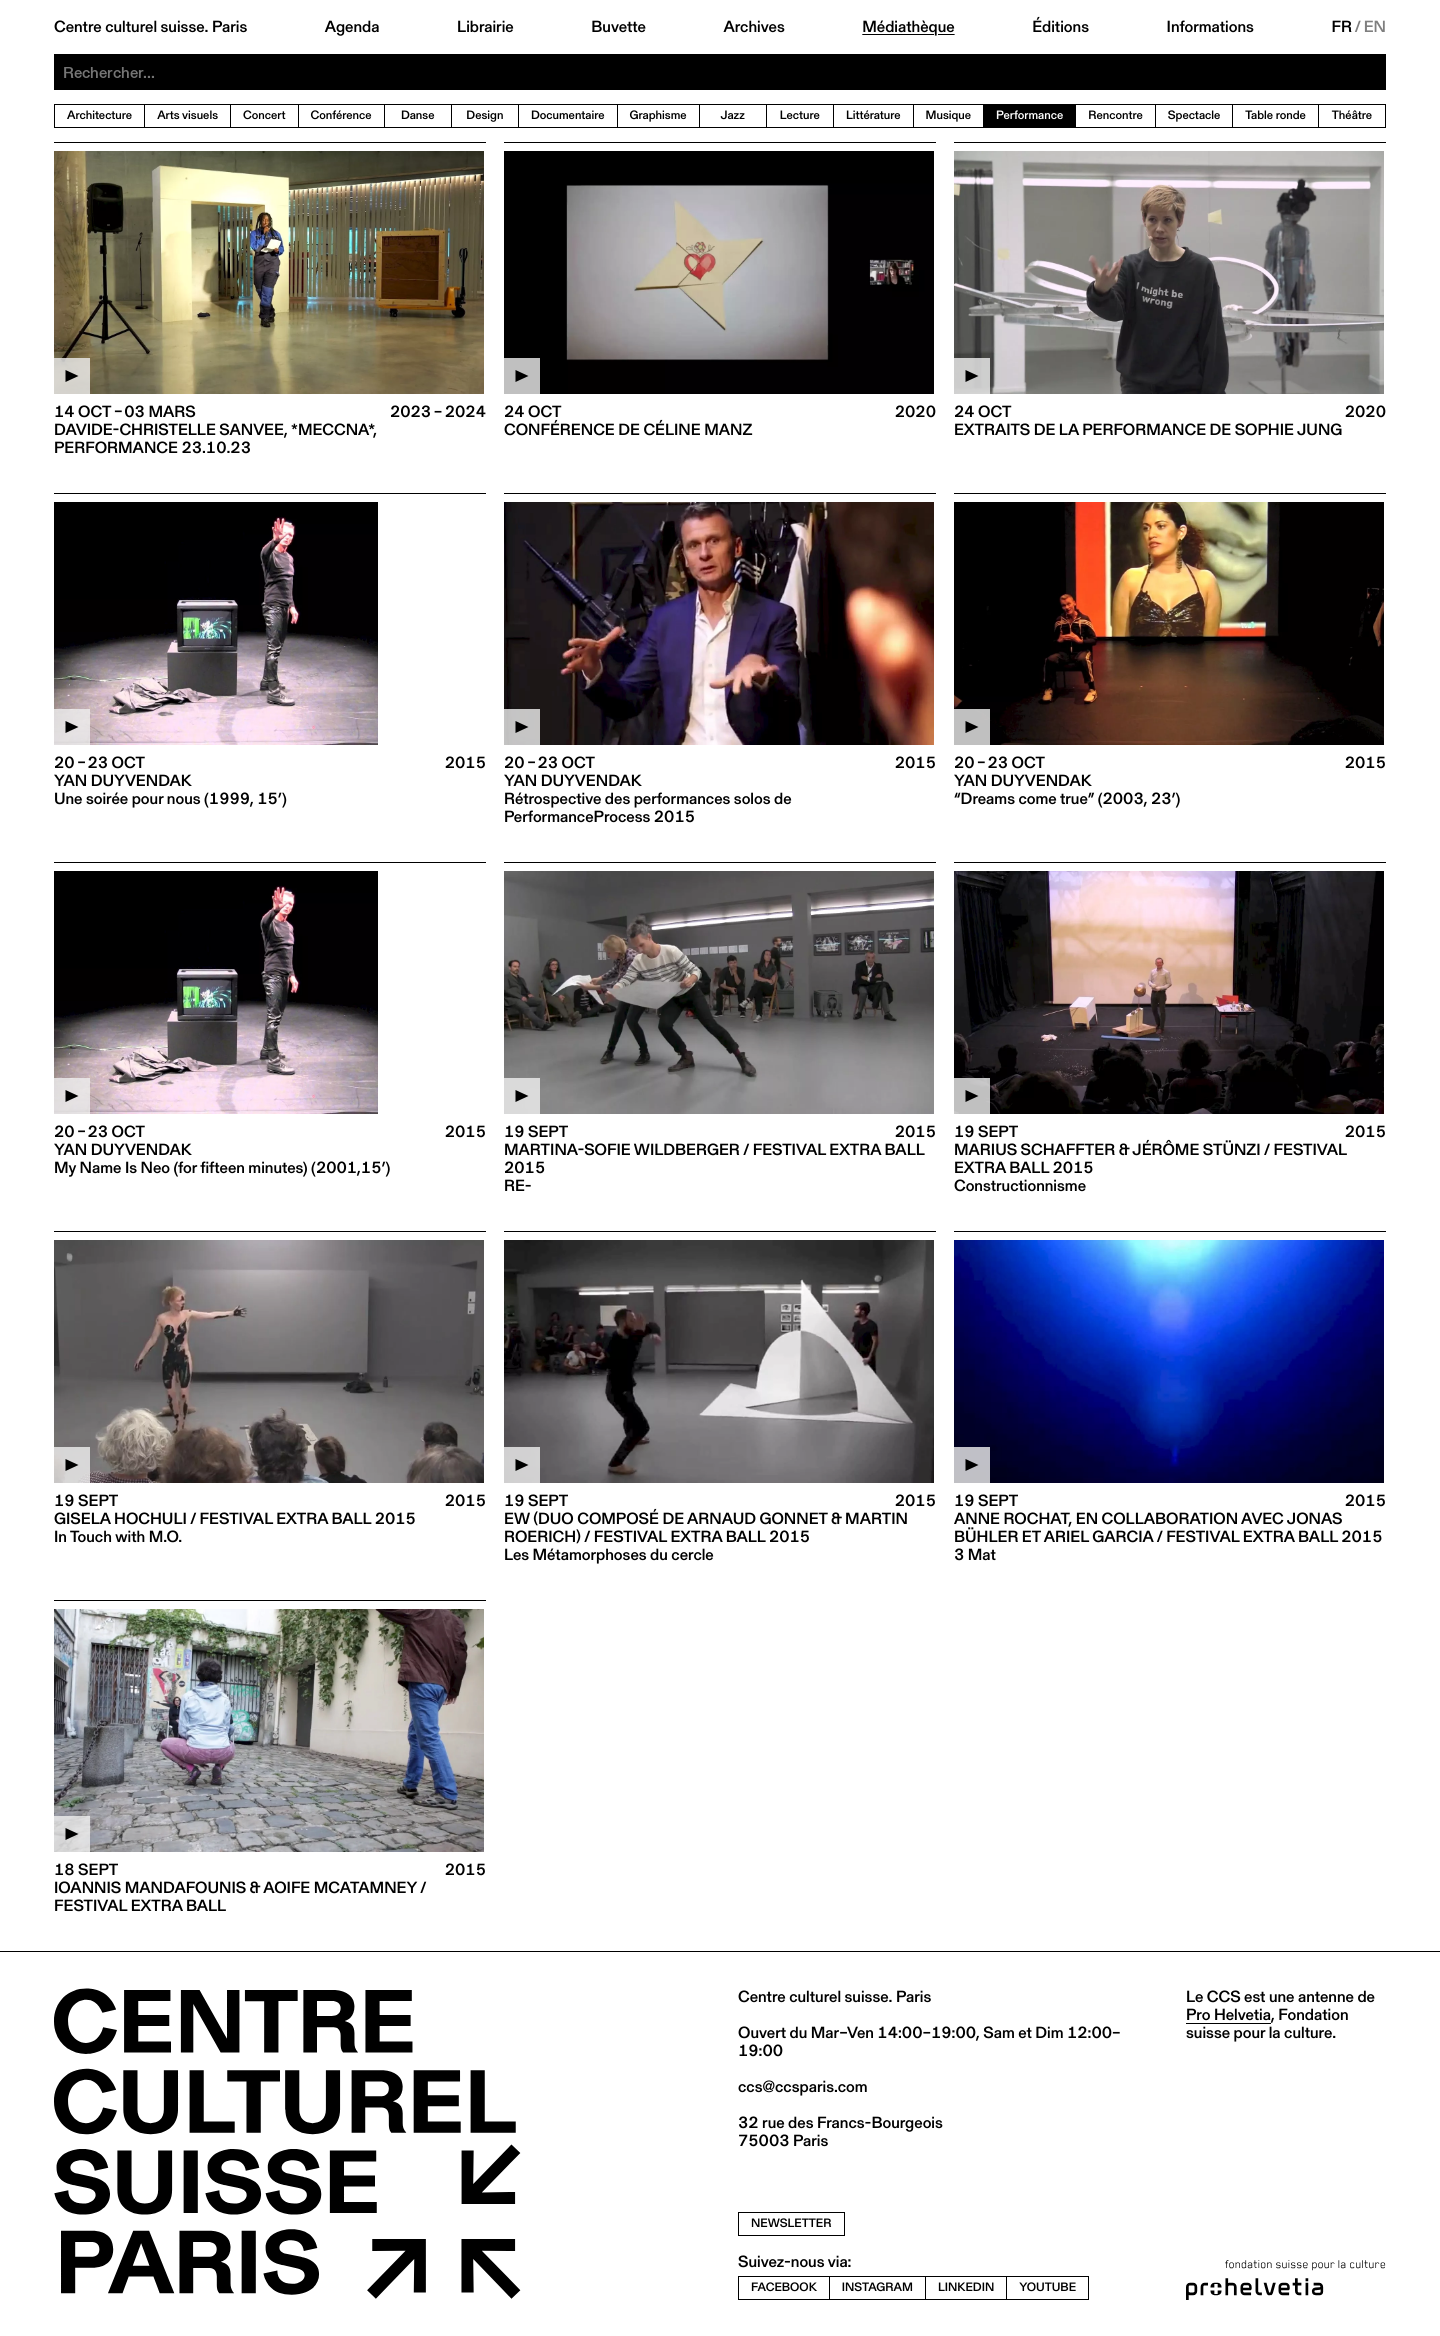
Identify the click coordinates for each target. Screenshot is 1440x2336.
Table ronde (1275, 115)
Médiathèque (908, 27)
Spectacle (1194, 115)
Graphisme (658, 115)
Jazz (733, 115)
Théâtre (1352, 115)
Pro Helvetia (1228, 2014)
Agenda (352, 27)
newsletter (791, 2223)
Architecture (99, 115)
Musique (949, 115)
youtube (1047, 2287)
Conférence (341, 115)
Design (484, 115)
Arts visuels (187, 115)
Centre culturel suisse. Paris (150, 27)
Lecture (800, 115)
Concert (264, 115)
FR (1341, 27)
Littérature (873, 115)
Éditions (1060, 27)
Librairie (485, 27)
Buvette (618, 27)
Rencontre (1115, 115)
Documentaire (568, 115)
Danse (418, 115)
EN (1375, 27)
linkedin (966, 2287)
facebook (784, 2287)
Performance (1029, 115)
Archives (753, 27)
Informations (1210, 27)
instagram (877, 2287)
